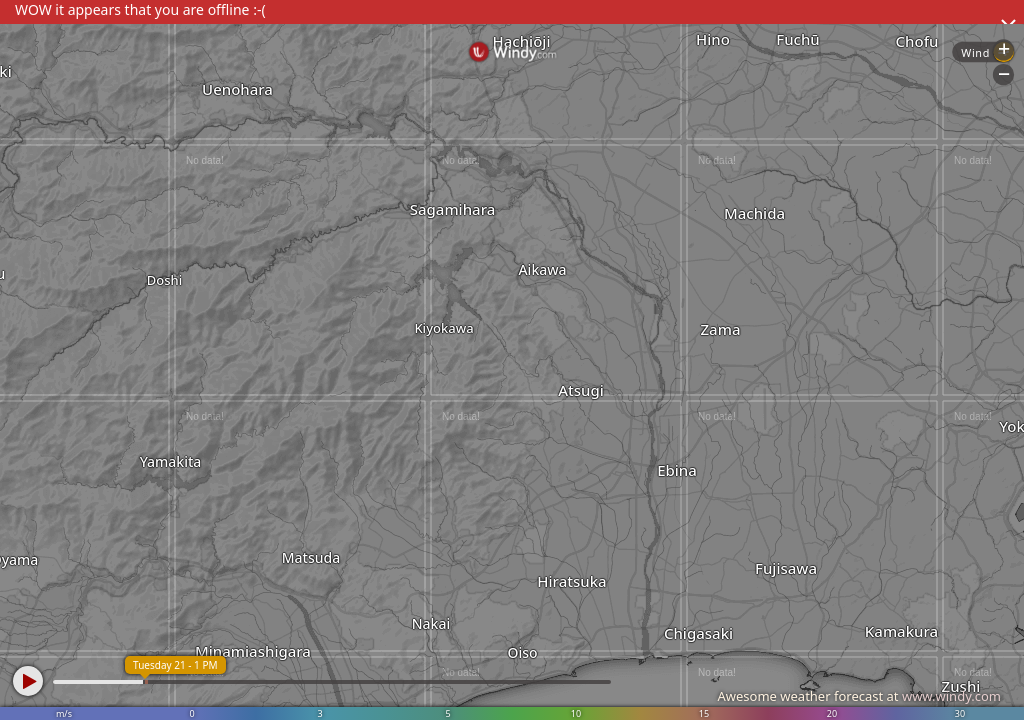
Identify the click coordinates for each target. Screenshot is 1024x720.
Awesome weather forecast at (859, 696)
